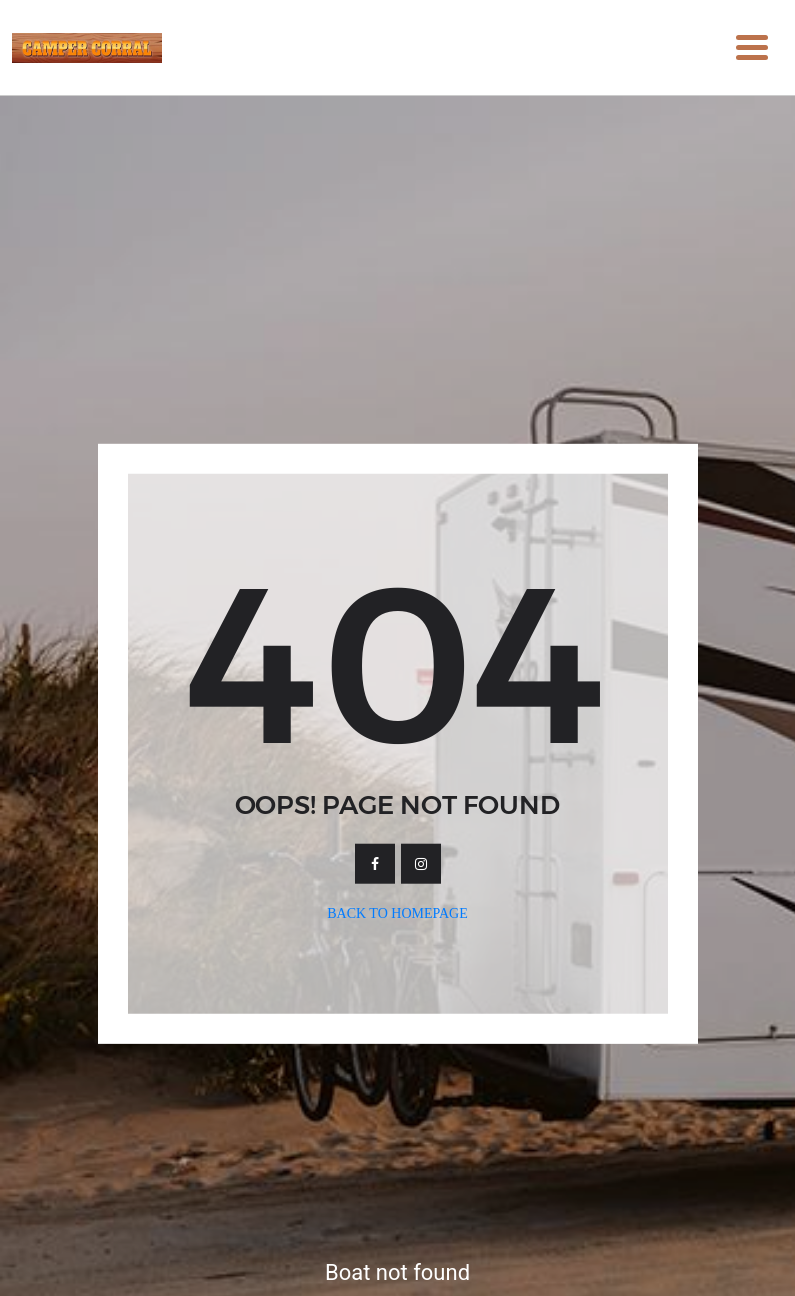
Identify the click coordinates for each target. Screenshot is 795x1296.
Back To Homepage (397, 913)
